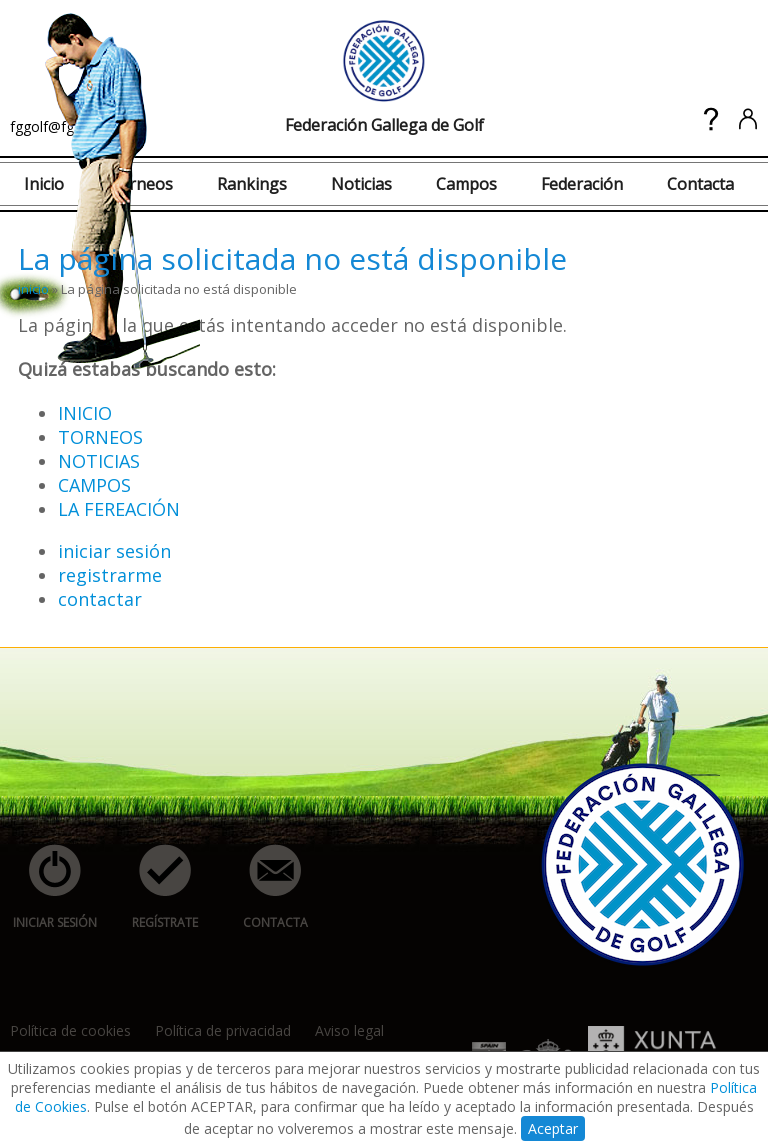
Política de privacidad (223, 1030)
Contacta (700, 184)
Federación (582, 184)
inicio (33, 289)
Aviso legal (349, 1030)
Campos (466, 184)
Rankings (252, 184)
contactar (100, 599)
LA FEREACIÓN (119, 509)
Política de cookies (70, 1030)
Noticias (361, 184)
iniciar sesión (114, 551)
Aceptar (553, 1128)
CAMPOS (94, 485)
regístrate (154, 887)
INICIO (85, 413)
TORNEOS (100, 437)
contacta (264, 887)
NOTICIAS (99, 461)
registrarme (110, 575)
